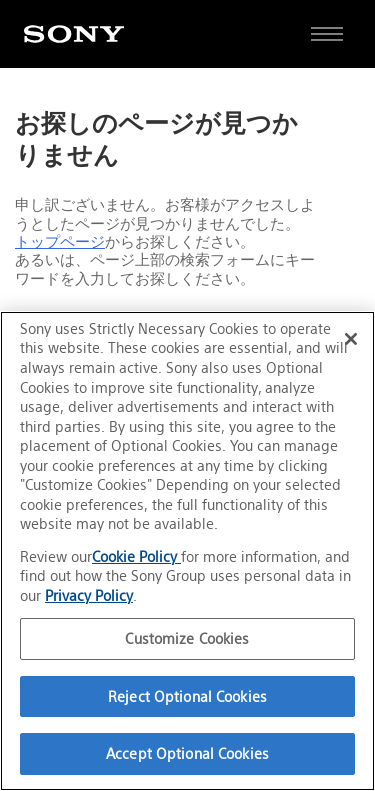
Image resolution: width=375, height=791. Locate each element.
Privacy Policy (89, 595)
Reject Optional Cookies (187, 696)
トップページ (60, 242)
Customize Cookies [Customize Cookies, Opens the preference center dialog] (187, 638)
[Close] (351, 339)
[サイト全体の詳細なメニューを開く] (327, 34)
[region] (187, 551)
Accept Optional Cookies (187, 753)
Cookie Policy (136, 556)
